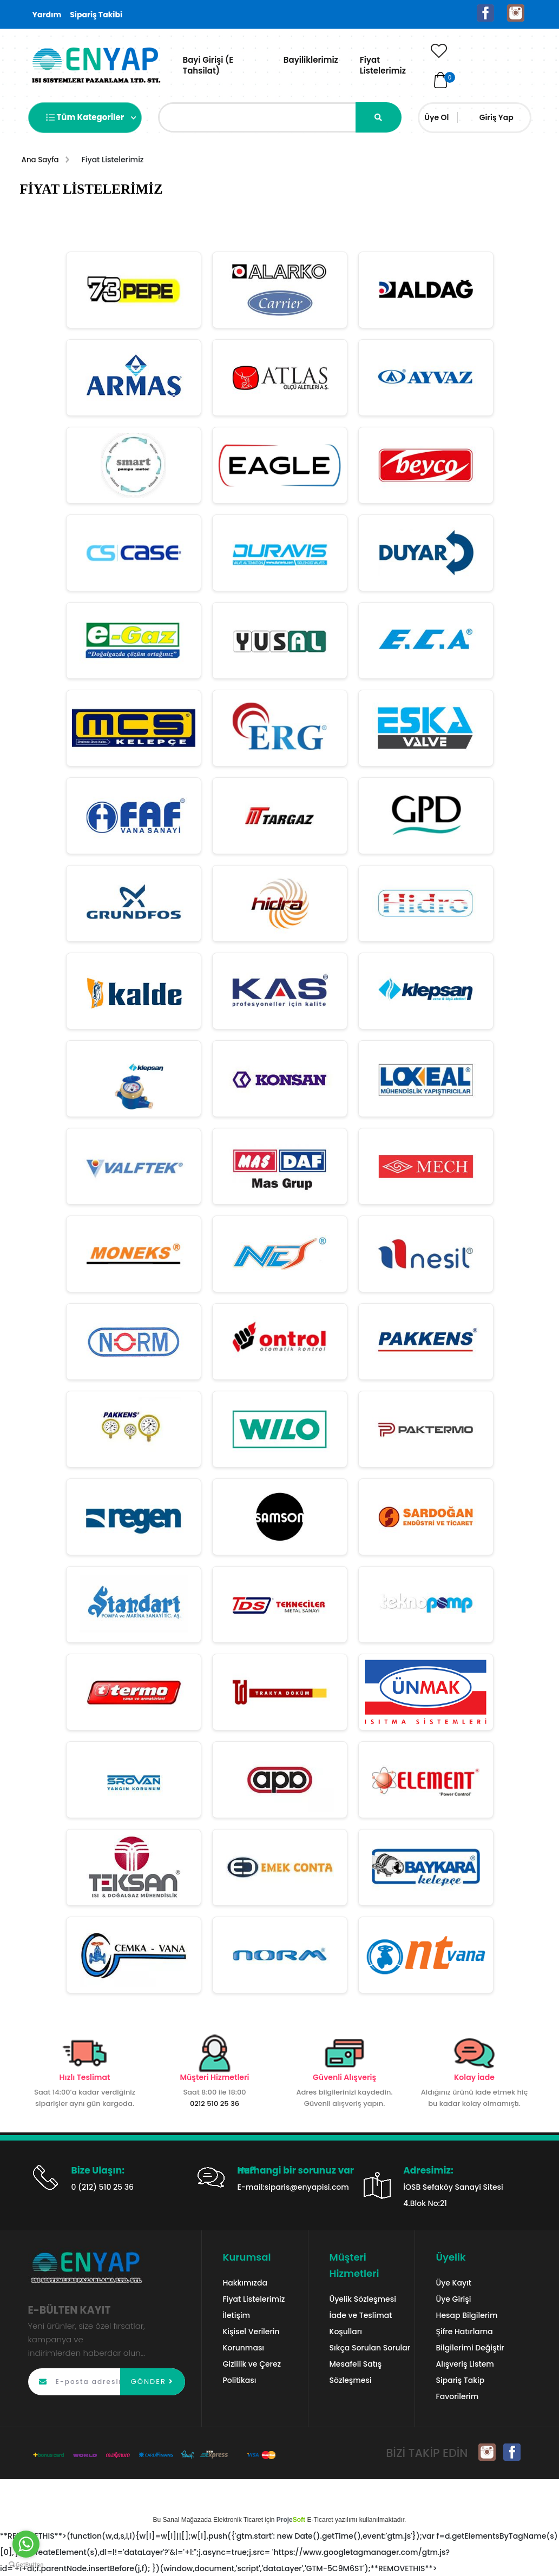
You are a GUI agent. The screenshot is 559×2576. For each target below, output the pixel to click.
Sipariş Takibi (96, 14)
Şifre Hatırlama (464, 2331)
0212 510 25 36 (214, 2103)
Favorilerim (457, 2395)
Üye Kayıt (454, 2282)
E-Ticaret (320, 2519)
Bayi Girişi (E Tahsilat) (208, 65)
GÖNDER (152, 2381)
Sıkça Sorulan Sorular (370, 2347)
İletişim (237, 2314)
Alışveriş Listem (465, 2363)
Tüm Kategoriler (91, 117)
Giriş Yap (496, 117)
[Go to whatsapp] (26, 2544)
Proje (291, 2519)
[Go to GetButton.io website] (26, 2564)
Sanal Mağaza (184, 2519)
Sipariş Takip (460, 2379)
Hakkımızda (245, 2282)
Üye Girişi (453, 2298)
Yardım (47, 14)
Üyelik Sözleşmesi (363, 2298)
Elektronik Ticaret (238, 2519)
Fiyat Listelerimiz (383, 65)
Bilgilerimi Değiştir (470, 2347)
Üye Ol (436, 117)
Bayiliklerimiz (311, 59)
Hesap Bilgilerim (467, 2314)
